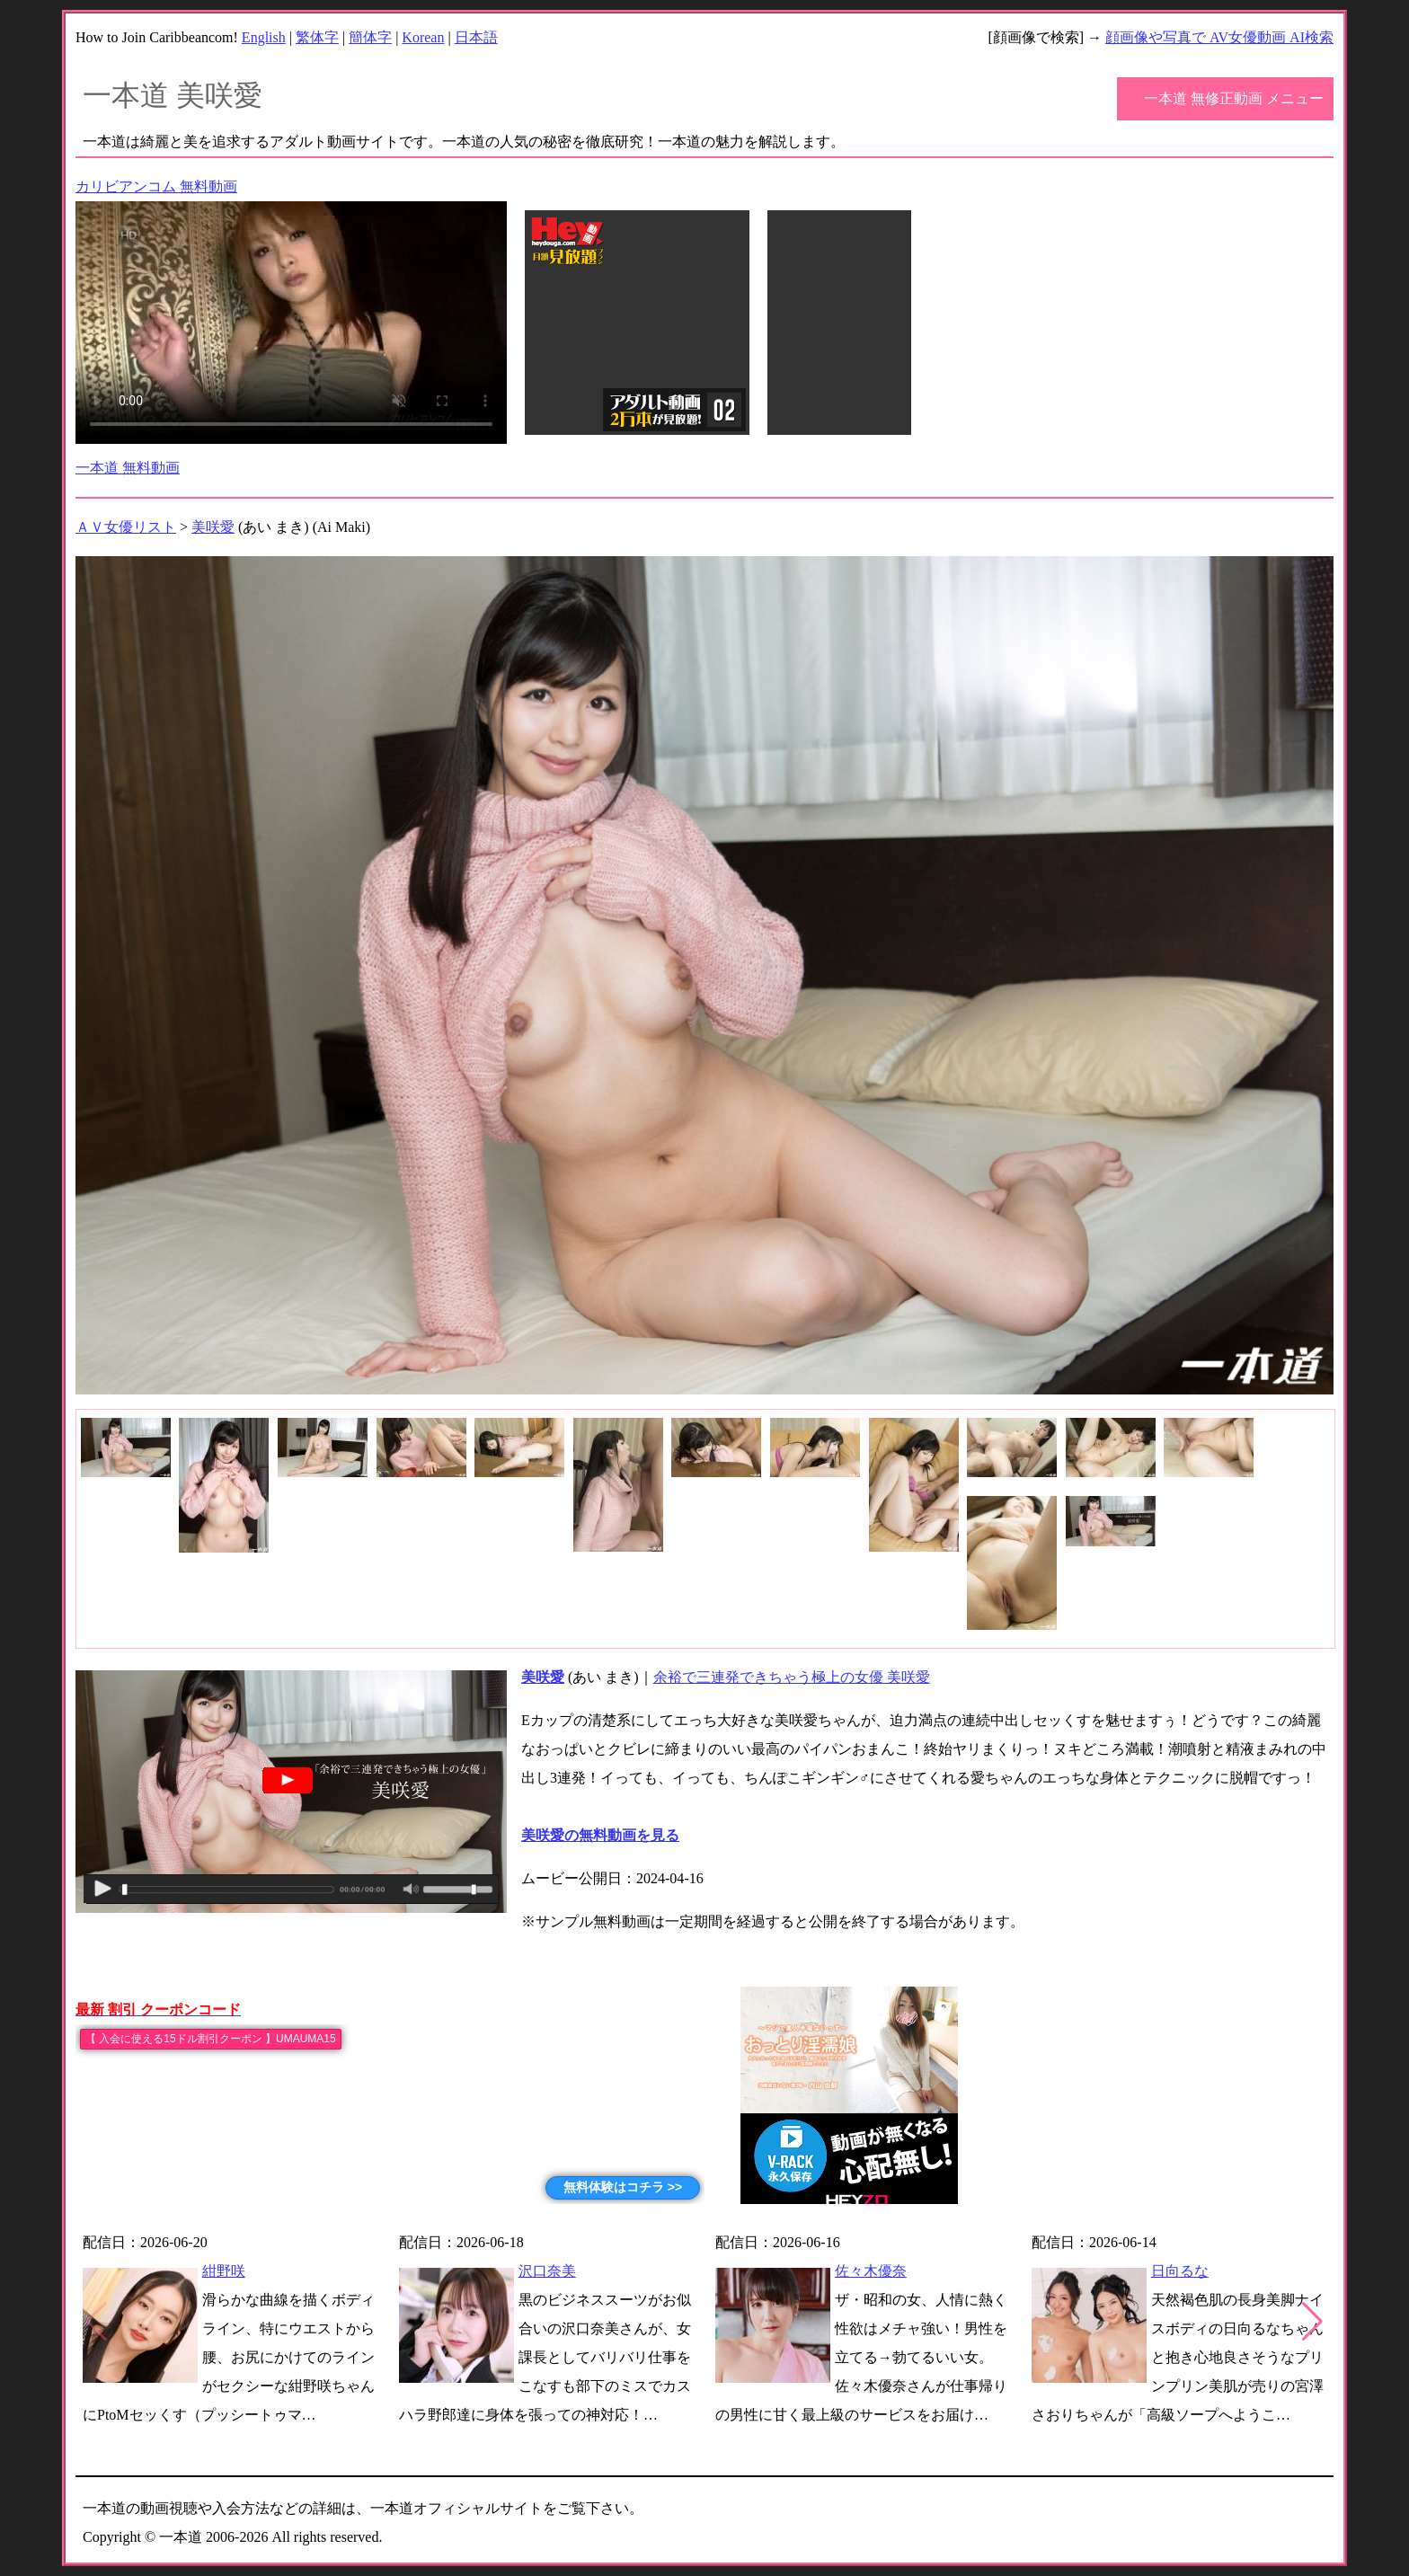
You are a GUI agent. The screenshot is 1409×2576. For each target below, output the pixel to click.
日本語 (476, 37)
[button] (1312, 2321)
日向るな (1180, 2271)
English (264, 37)
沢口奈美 (547, 2271)
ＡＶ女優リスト (125, 527)
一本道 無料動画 (127, 467)
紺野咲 (223, 2271)
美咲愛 (213, 527)
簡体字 (370, 37)
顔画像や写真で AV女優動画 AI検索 (1219, 37)
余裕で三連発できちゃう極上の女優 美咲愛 (791, 1677)
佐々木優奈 (871, 2271)
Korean (423, 37)
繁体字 (317, 37)
